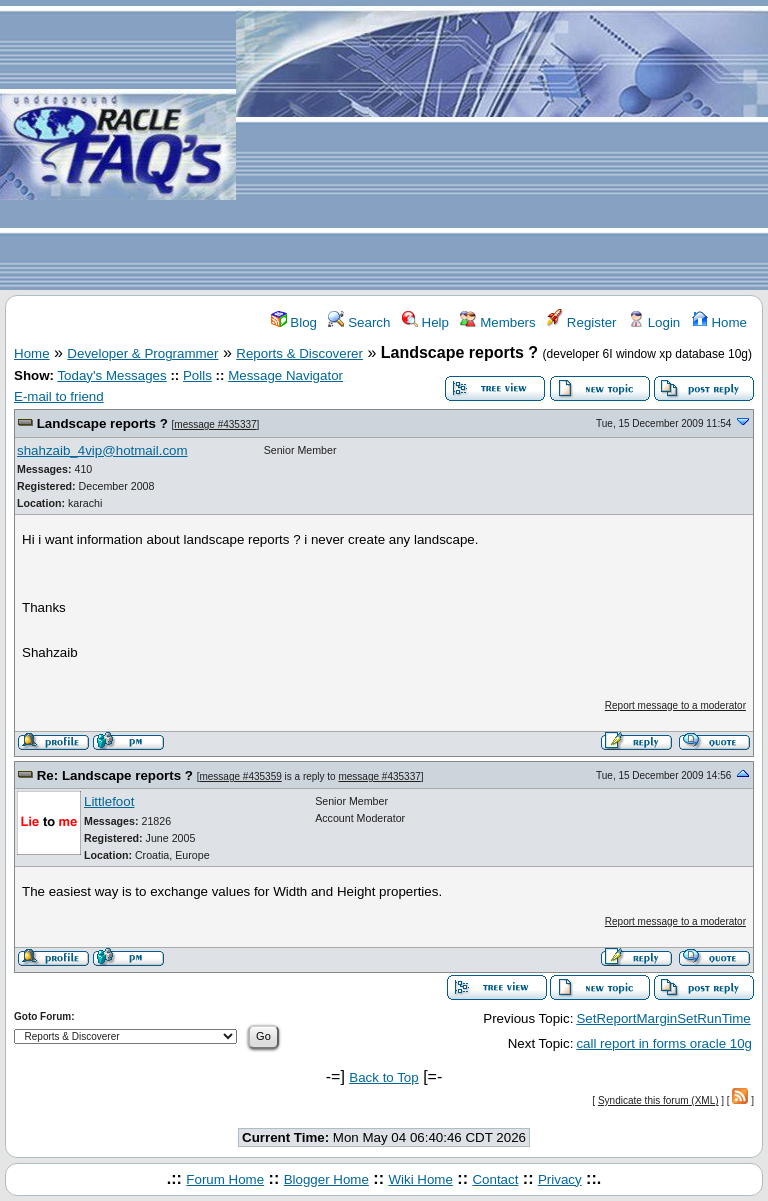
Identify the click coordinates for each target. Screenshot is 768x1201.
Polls (197, 375)
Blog (294, 322)
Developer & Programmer (142, 353)
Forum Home (225, 1179)
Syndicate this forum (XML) (658, 1100)
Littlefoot (109, 801)
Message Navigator (285, 375)
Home (719, 322)
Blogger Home (326, 1179)
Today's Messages (111, 375)
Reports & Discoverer (299, 353)
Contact (495, 1179)
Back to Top (383, 1077)
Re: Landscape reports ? (117, 775)
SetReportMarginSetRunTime (663, 1018)
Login (654, 322)
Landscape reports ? (104, 423)
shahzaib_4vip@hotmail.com (102, 450)
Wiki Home (420, 1179)
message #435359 (240, 776)
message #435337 (215, 424)
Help (425, 322)
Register (581, 322)
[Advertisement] (502, 146)
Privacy (560, 1179)
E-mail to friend (59, 396)
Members (497, 322)
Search (359, 322)
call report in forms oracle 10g (664, 1043)
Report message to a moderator (675, 705)
